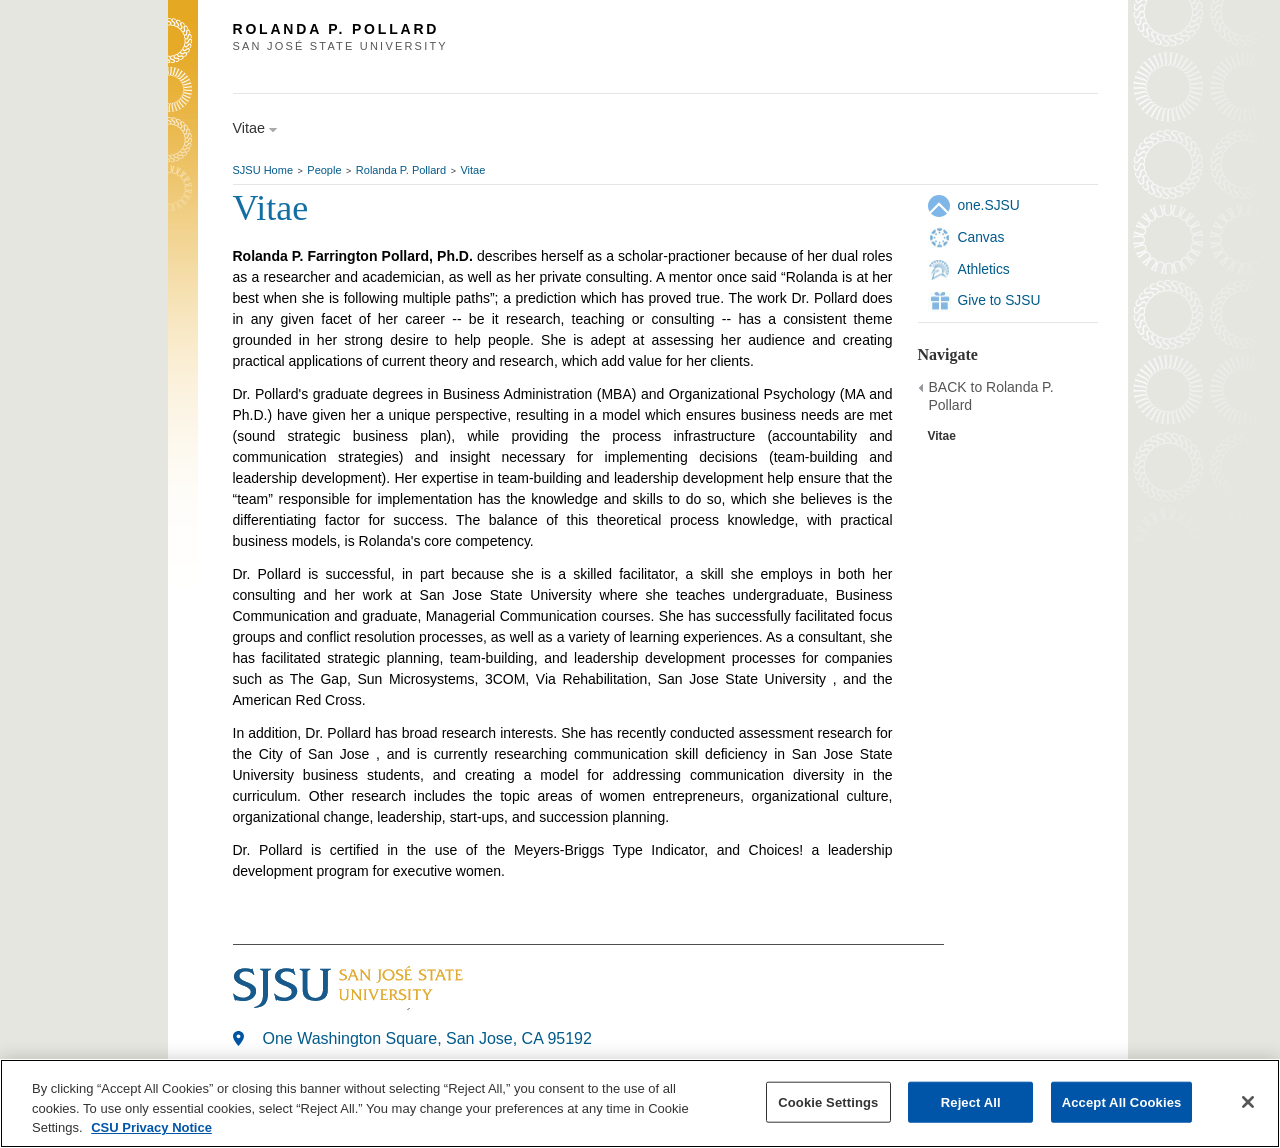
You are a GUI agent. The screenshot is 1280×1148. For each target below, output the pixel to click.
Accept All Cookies (1122, 1101)
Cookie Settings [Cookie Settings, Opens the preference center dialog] (828, 1101)
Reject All (971, 1101)
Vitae (472, 170)
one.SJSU (989, 205)
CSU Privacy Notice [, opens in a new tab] (151, 1127)
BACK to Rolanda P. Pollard (991, 396)
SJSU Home (263, 170)
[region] (640, 1103)
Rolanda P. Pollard (401, 170)
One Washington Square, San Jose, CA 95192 (427, 1038)
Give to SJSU (999, 300)
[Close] (1248, 1102)
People (324, 170)
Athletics (984, 269)
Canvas (981, 237)
